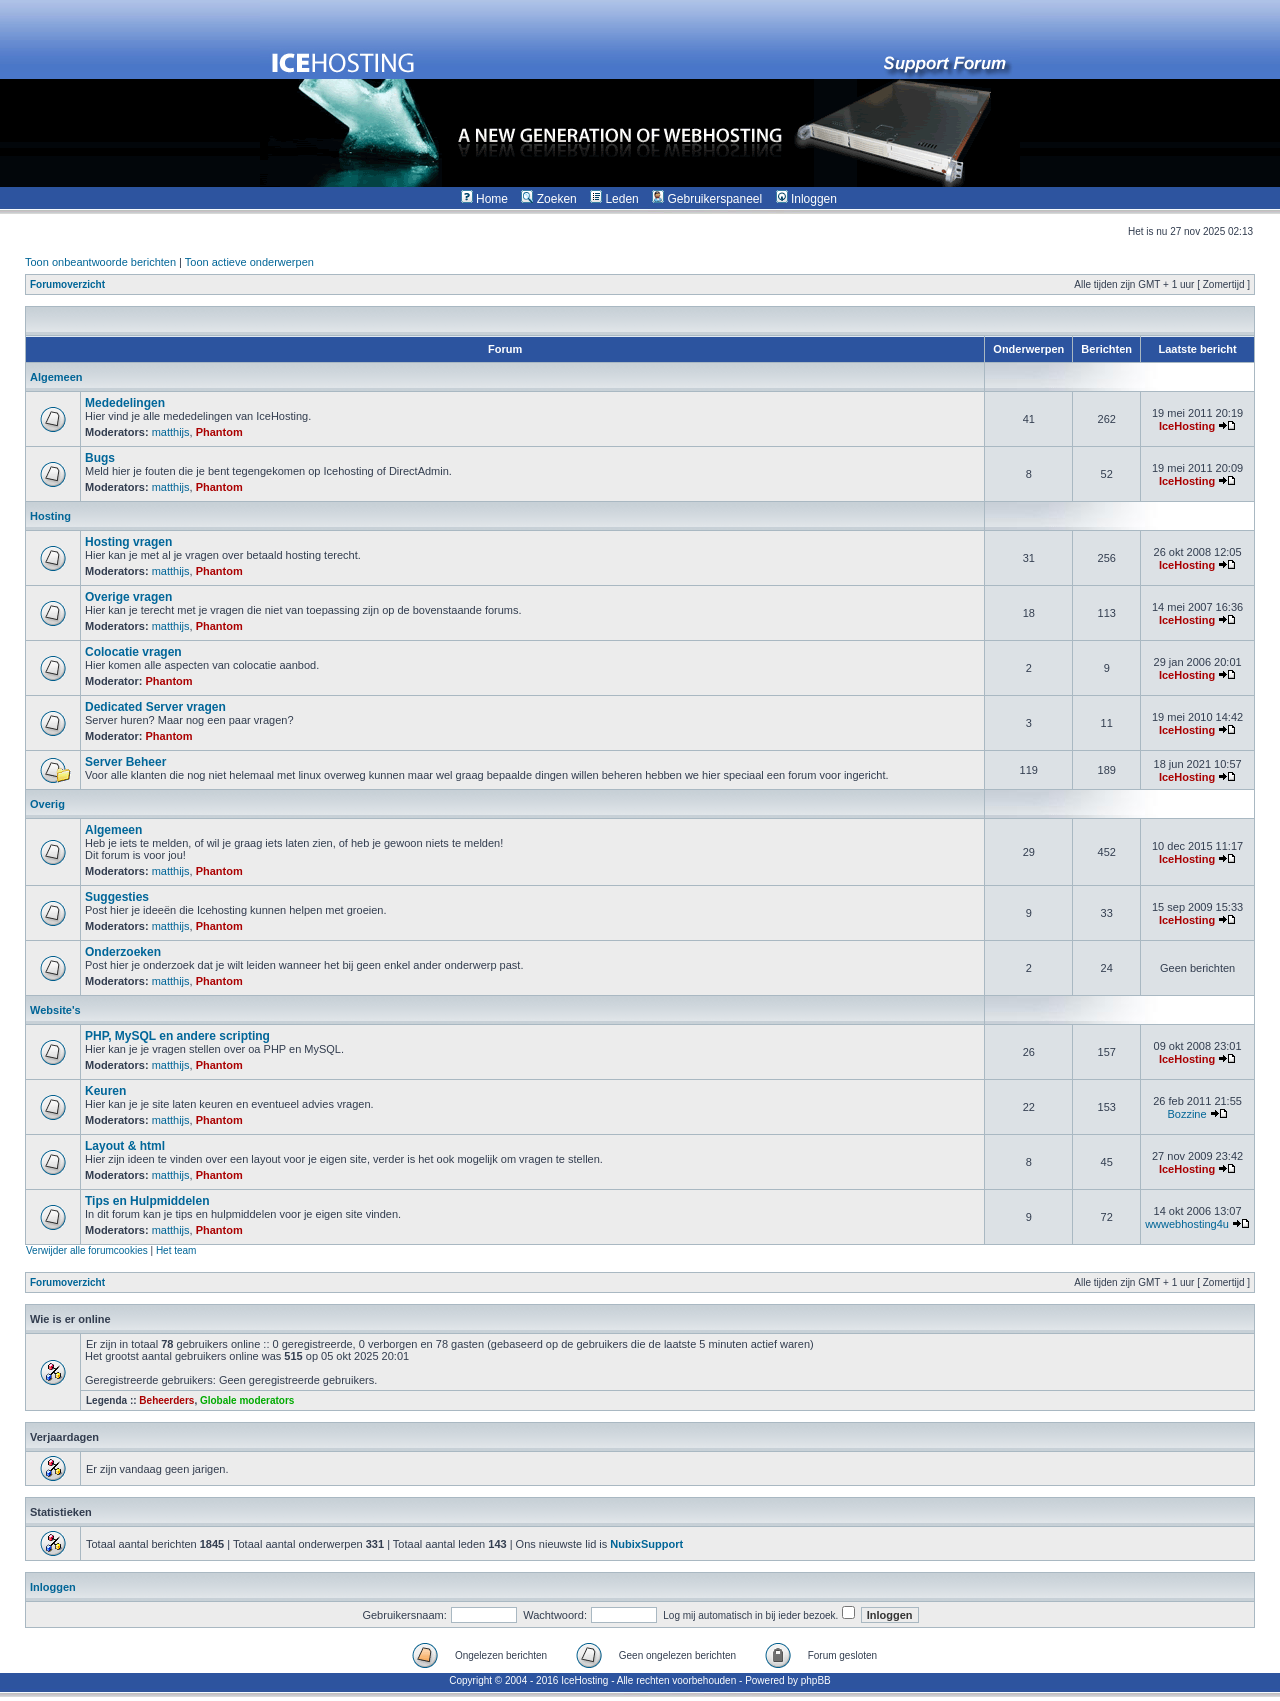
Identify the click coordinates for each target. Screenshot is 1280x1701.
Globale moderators (247, 1400)
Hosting (50, 516)
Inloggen (53, 1587)
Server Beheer (125, 762)
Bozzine (1186, 1114)
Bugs (100, 458)
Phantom (219, 432)
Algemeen (56, 377)
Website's (55, 1010)
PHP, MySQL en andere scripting (177, 1036)
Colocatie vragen (133, 652)
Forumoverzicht (67, 284)
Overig (47, 804)
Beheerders (166, 1400)
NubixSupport (646, 1544)
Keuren (105, 1091)
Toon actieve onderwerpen (249, 262)
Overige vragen (128, 597)
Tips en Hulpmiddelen (147, 1201)
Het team (176, 1250)
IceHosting (1187, 426)
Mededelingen (125, 403)
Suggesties (117, 897)
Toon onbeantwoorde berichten (100, 262)
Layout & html (125, 1146)
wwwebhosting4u (1187, 1224)
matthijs (171, 432)
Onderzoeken (123, 952)
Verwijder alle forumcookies (87, 1250)
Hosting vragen (128, 542)
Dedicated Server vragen (155, 707)
